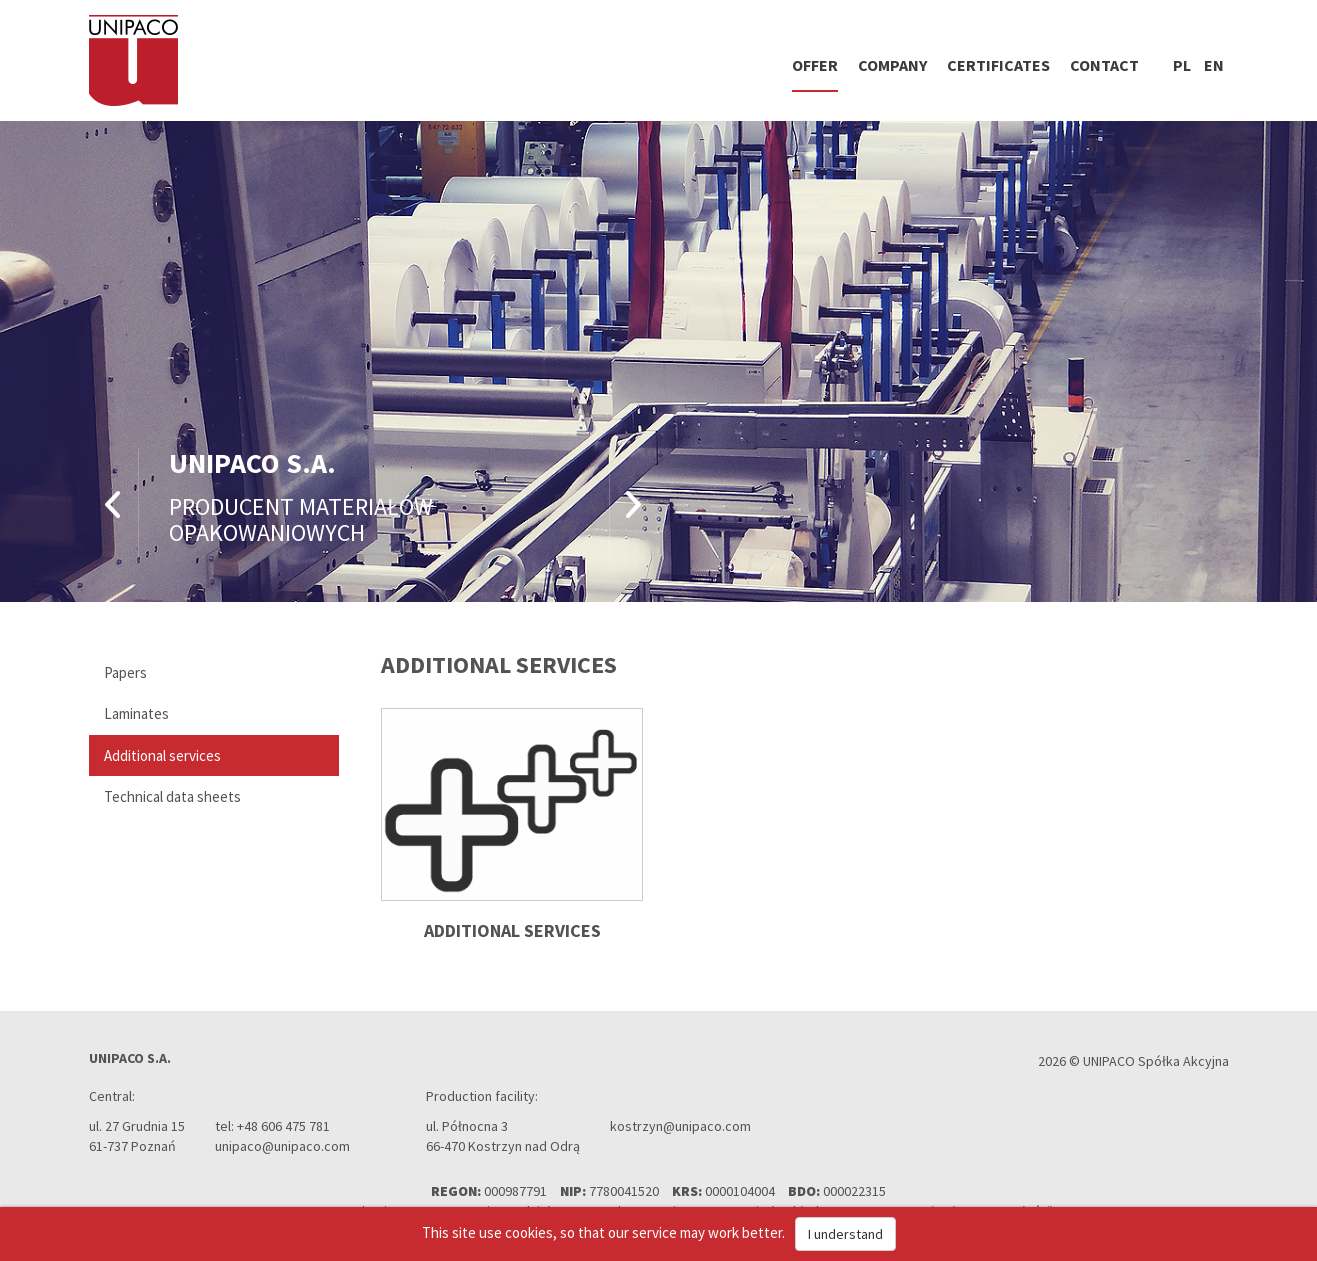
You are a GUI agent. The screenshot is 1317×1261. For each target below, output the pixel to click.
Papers (125, 672)
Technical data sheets (172, 796)
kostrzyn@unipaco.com (680, 1126)
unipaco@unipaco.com (282, 1146)
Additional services (162, 755)
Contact (1104, 65)
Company (892, 65)
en (1214, 65)
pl (1182, 65)
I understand (845, 1234)
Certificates (998, 65)
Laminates (136, 713)
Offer (815, 65)
